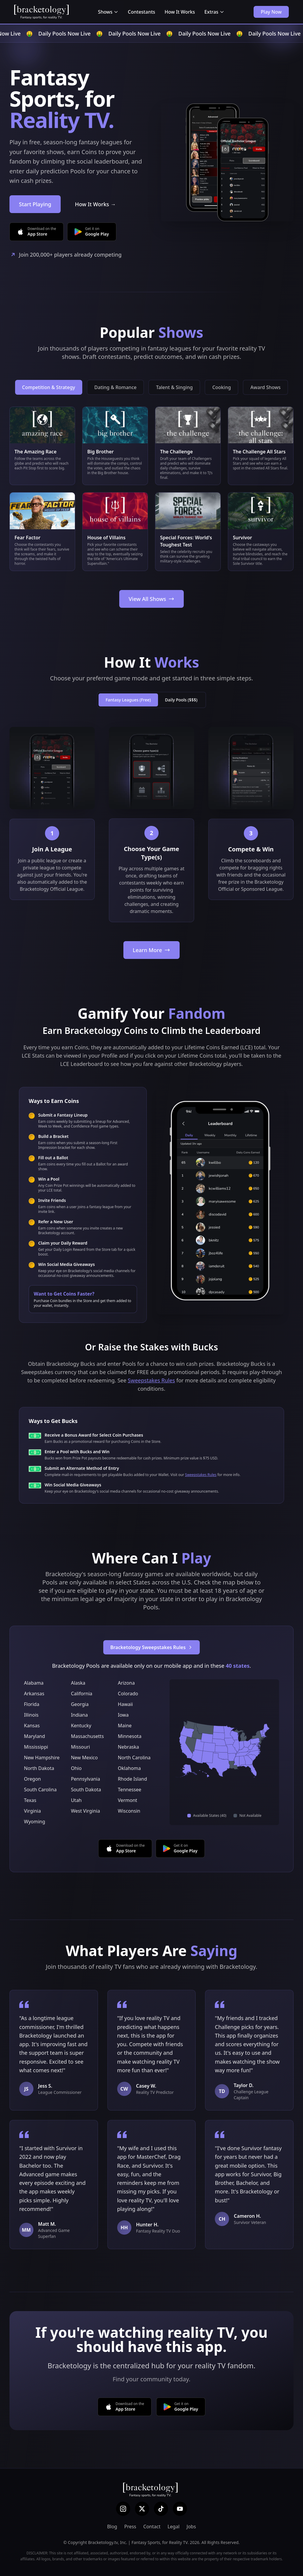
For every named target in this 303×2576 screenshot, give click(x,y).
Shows (108, 12)
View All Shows (151, 598)
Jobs (191, 2526)
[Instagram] (123, 2509)
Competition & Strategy (48, 387)
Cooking (221, 387)
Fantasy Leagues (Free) (128, 700)
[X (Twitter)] (142, 2509)
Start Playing (35, 204)
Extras (214, 12)
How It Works (180, 12)
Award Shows (265, 387)
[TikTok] (161, 2509)
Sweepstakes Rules (151, 1380)
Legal (173, 2526)
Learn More (151, 950)
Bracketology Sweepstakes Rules (151, 1647)
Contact (151, 2526)
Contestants (141, 12)
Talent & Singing (174, 387)
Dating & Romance (115, 387)
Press (130, 2526)
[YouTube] (180, 2509)
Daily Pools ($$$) (181, 700)
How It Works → (95, 204)
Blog (112, 2526)
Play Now (271, 12)
